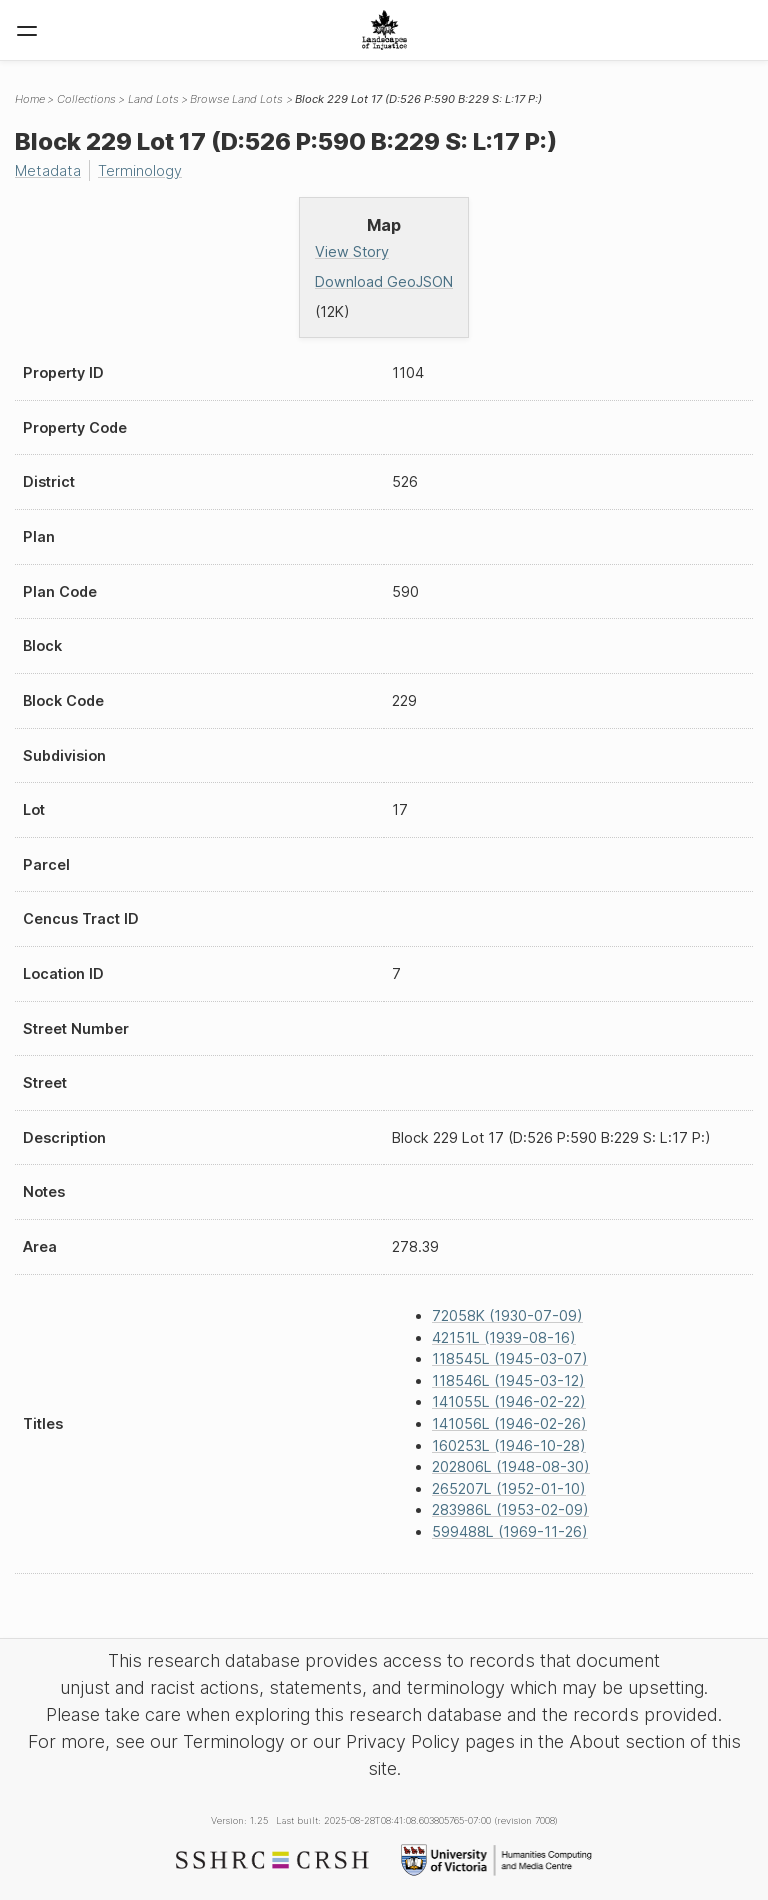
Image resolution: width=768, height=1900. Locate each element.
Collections (86, 99)
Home (30, 99)
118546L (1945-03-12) (508, 1380)
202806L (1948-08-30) (511, 1466)
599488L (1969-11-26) (510, 1531)
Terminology (140, 170)
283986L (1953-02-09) (510, 1509)
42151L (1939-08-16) (504, 1337)
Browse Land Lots (236, 99)
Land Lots (153, 99)
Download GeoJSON (384, 281)
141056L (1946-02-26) (509, 1423)
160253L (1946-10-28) (509, 1445)
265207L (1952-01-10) (509, 1488)
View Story (352, 251)
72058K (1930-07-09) (507, 1315)
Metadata (48, 170)
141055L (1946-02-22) (509, 1401)
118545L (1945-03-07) (510, 1358)
